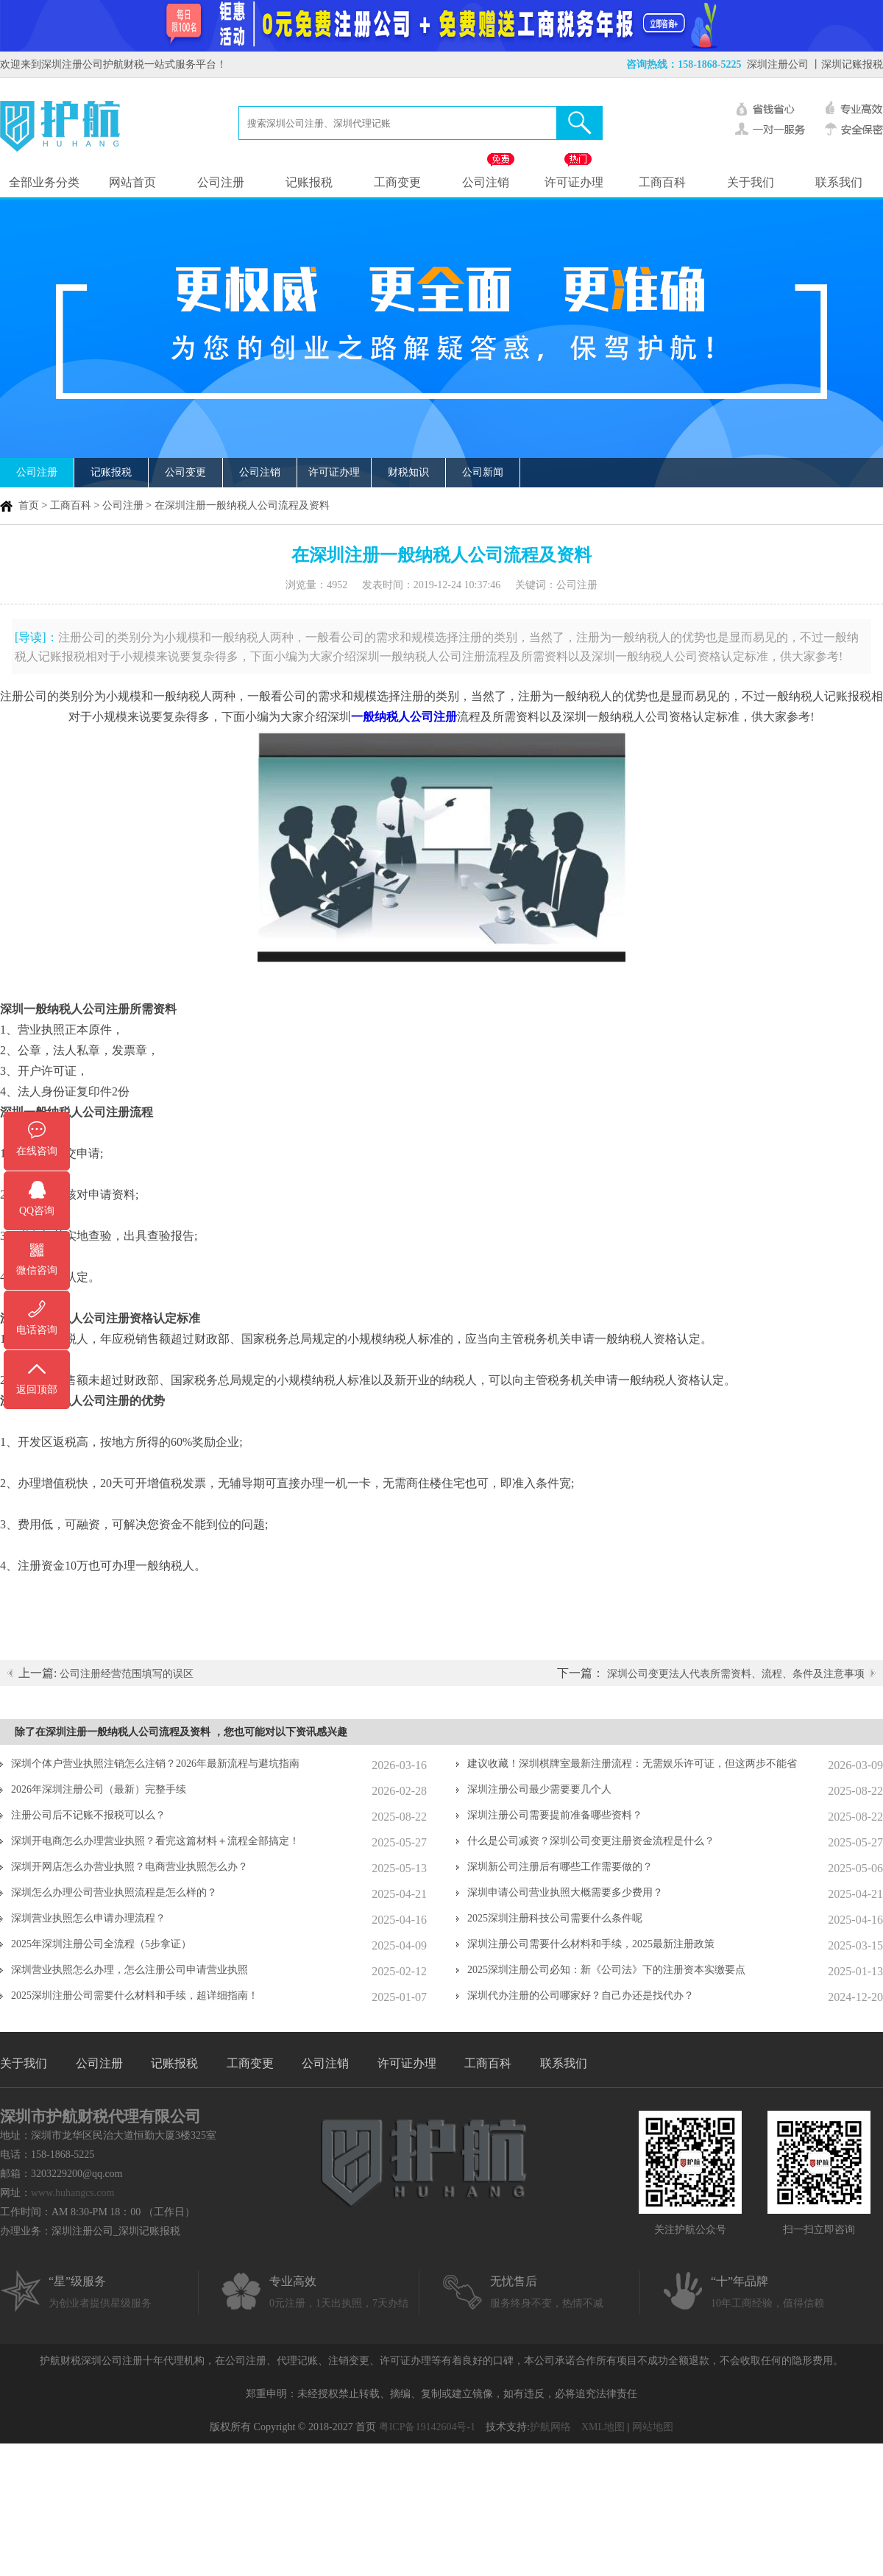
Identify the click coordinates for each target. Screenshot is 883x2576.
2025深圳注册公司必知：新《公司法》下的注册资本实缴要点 (606, 1969)
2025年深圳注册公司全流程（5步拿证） (101, 1943)
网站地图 (652, 2426)
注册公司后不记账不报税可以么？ (88, 1815)
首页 (28, 505)
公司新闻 (482, 472)
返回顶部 (36, 1389)
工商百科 (662, 182)
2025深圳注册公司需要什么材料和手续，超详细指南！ (134, 1995)
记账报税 (309, 182)
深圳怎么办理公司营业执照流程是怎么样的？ (114, 1892)
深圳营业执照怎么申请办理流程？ (88, 1918)
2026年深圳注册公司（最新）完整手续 (98, 1789)
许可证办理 (574, 182)
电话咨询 (36, 1329)
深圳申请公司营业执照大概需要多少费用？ (565, 1892)
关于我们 (750, 182)
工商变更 (397, 182)
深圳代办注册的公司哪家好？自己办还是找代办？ (580, 1995)
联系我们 (838, 182)
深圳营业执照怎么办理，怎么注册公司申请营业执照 (129, 1969)
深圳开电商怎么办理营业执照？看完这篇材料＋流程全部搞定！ (155, 1840)
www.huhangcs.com (72, 2192)
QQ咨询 (36, 1210)
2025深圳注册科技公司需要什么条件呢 (554, 1918)
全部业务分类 (44, 182)
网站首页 (132, 182)
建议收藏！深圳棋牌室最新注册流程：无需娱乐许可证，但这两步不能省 (632, 1763)
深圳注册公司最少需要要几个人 (539, 1789)
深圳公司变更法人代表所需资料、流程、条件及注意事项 (736, 1673)
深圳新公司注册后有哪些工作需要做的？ (560, 1866)
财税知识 (408, 472)
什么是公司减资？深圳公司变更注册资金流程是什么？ (590, 1840)
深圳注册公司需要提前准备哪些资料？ (554, 1815)
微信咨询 (36, 1270)
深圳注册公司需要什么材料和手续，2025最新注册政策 (590, 1943)
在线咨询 (36, 1151)
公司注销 (485, 182)
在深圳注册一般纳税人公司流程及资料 (242, 505)
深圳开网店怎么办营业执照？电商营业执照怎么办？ (129, 1866)
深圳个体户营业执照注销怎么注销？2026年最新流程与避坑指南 (155, 1763)
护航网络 (550, 2426)
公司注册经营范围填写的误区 (127, 1673)
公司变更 (185, 472)
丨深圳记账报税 (847, 64)
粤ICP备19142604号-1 (427, 2426)
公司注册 (220, 182)
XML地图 (603, 2426)
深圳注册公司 (778, 64)
